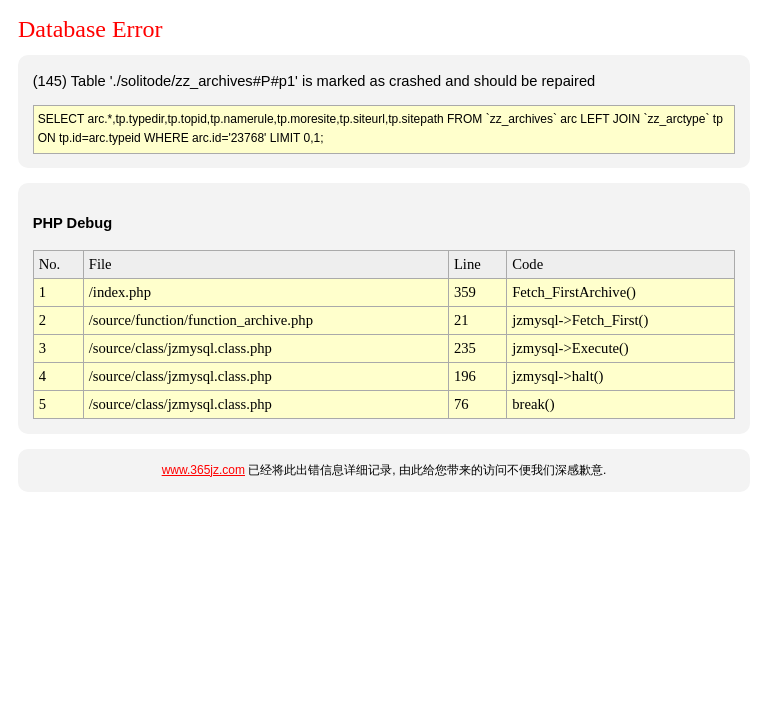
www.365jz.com (203, 470)
